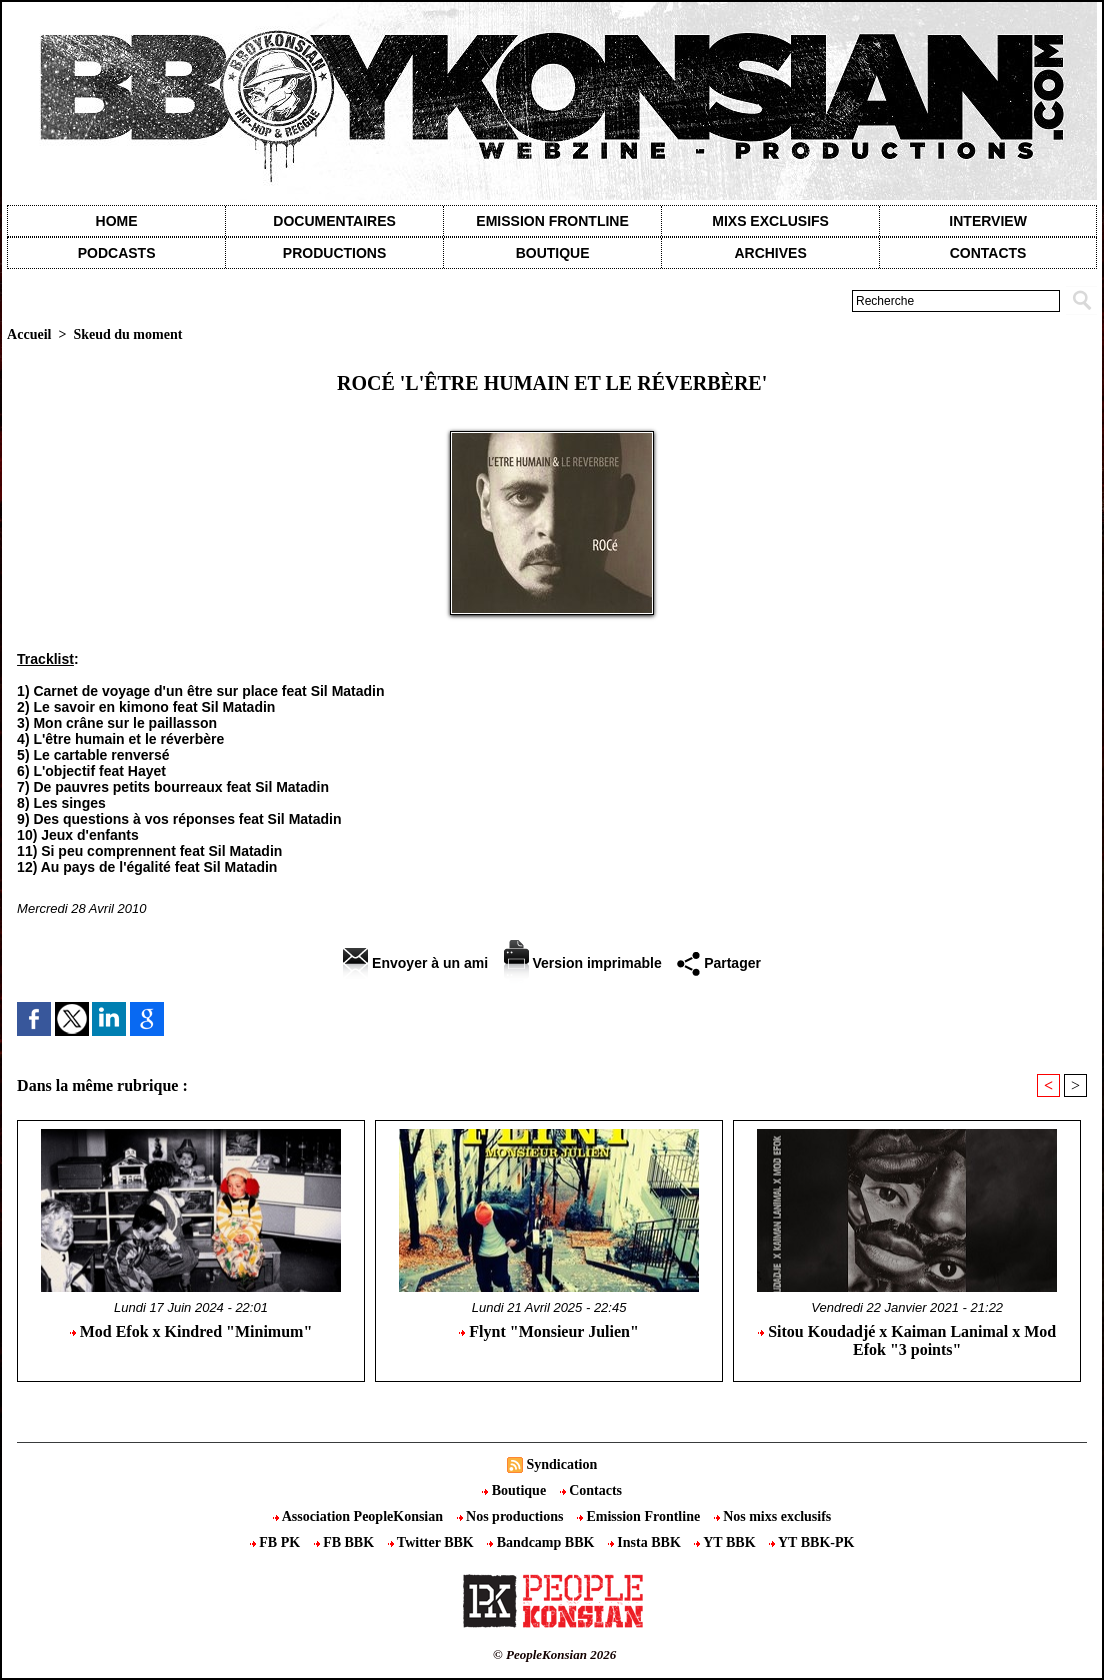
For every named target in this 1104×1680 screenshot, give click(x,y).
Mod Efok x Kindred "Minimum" (191, 1331)
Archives (770, 253)
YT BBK (726, 1542)
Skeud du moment (127, 334)
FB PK (277, 1542)
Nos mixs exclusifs (773, 1516)
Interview (988, 221)
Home (117, 221)
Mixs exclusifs (770, 221)
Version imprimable (583, 963)
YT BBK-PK (811, 1542)
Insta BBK (646, 1542)
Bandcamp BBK (542, 1542)
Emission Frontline (552, 221)
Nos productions (512, 1516)
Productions (334, 253)
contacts (988, 253)
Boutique (553, 253)
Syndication (561, 1464)
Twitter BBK (433, 1542)
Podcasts (117, 253)
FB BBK (346, 1542)
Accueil (29, 334)
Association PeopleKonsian (360, 1516)
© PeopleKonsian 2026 (554, 1654)
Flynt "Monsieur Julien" (548, 1331)
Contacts (591, 1490)
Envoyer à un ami (415, 963)
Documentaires (334, 221)
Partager (719, 963)
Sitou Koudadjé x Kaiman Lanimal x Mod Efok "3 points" (907, 1340)
